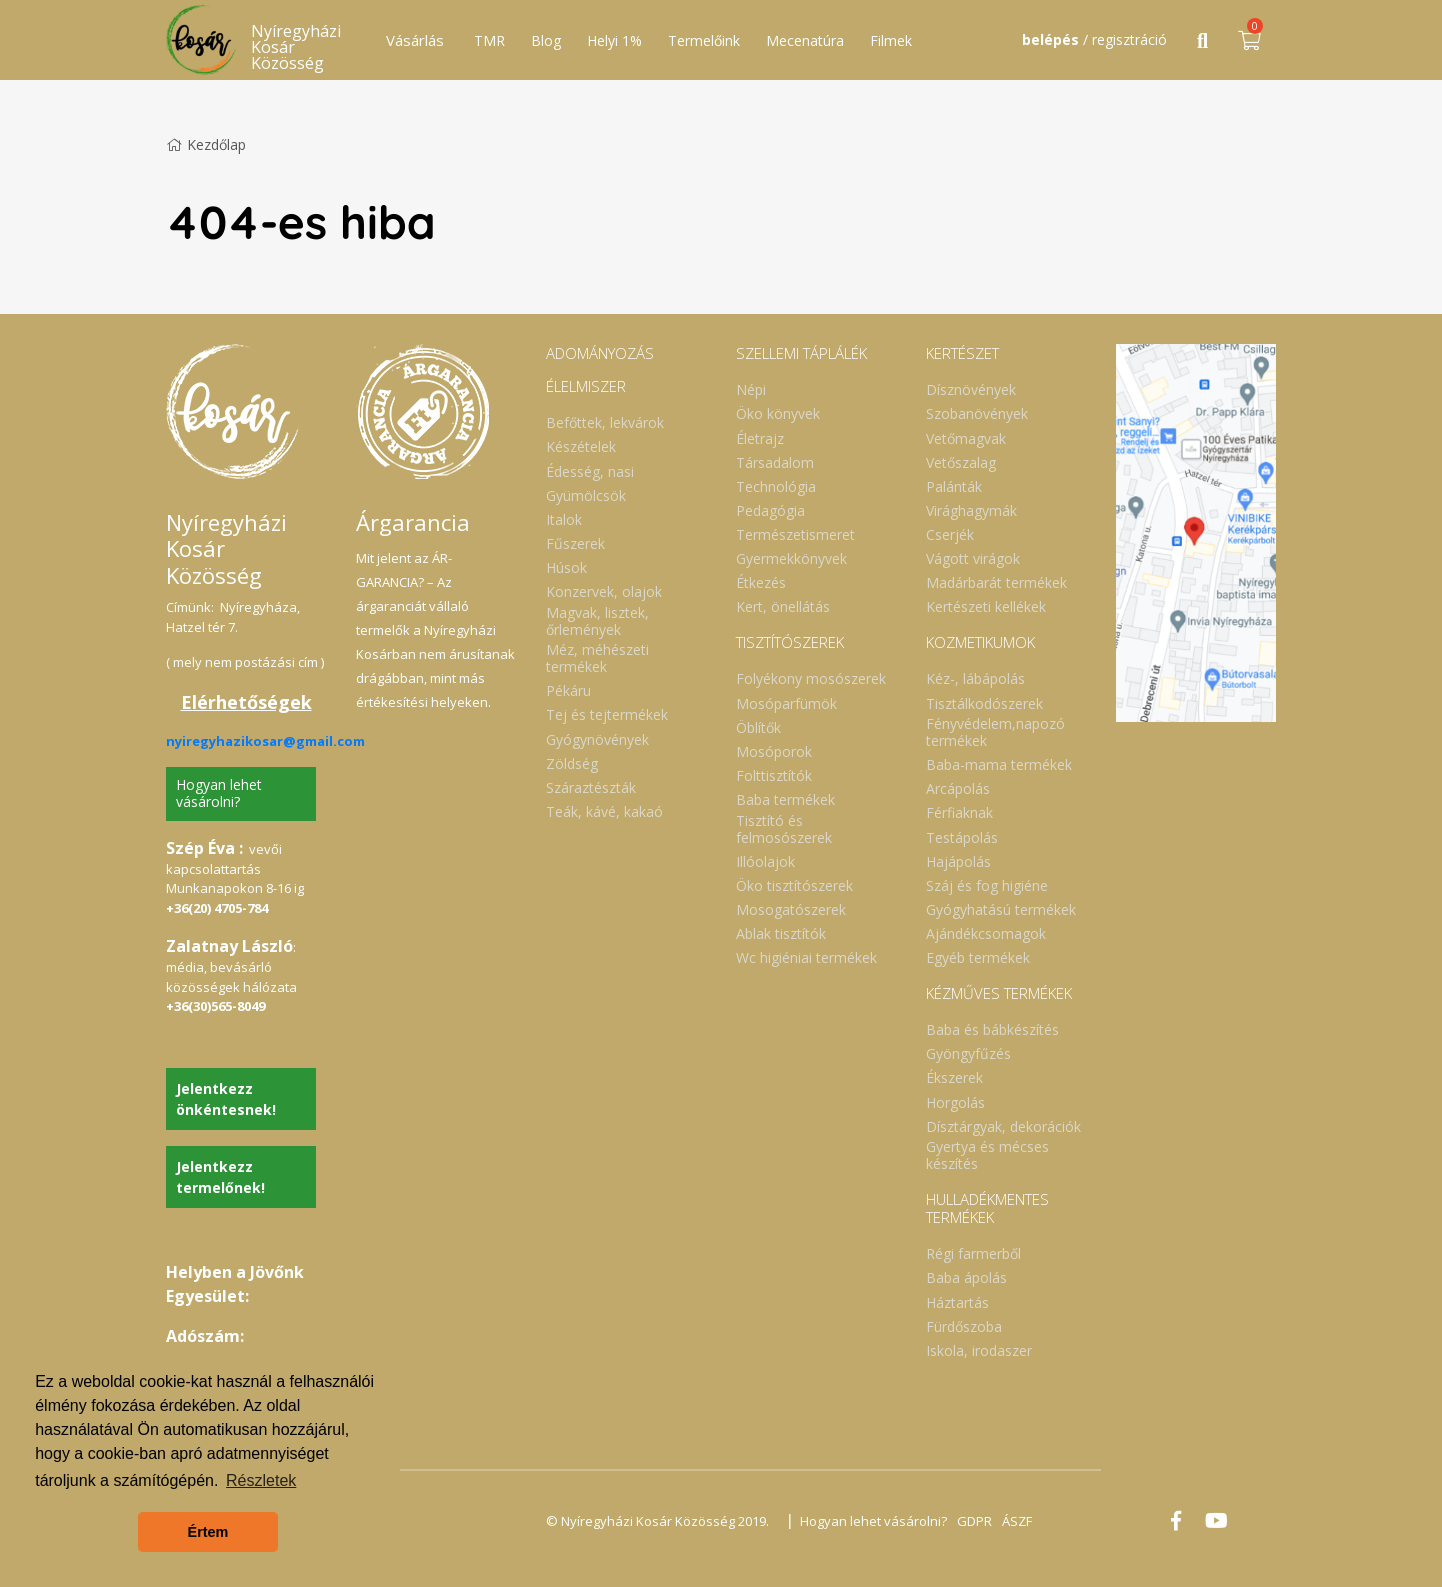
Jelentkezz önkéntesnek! (226, 1099)
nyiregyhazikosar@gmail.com (265, 741)
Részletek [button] (261, 1480)
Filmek (891, 40)
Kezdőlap (206, 144)
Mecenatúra (805, 40)
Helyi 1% (614, 40)
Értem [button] (208, 1532)
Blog (546, 40)
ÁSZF (1017, 1521)
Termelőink (704, 40)
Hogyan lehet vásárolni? (219, 793)
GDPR (974, 1521)
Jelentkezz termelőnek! (220, 1177)
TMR (489, 40)
